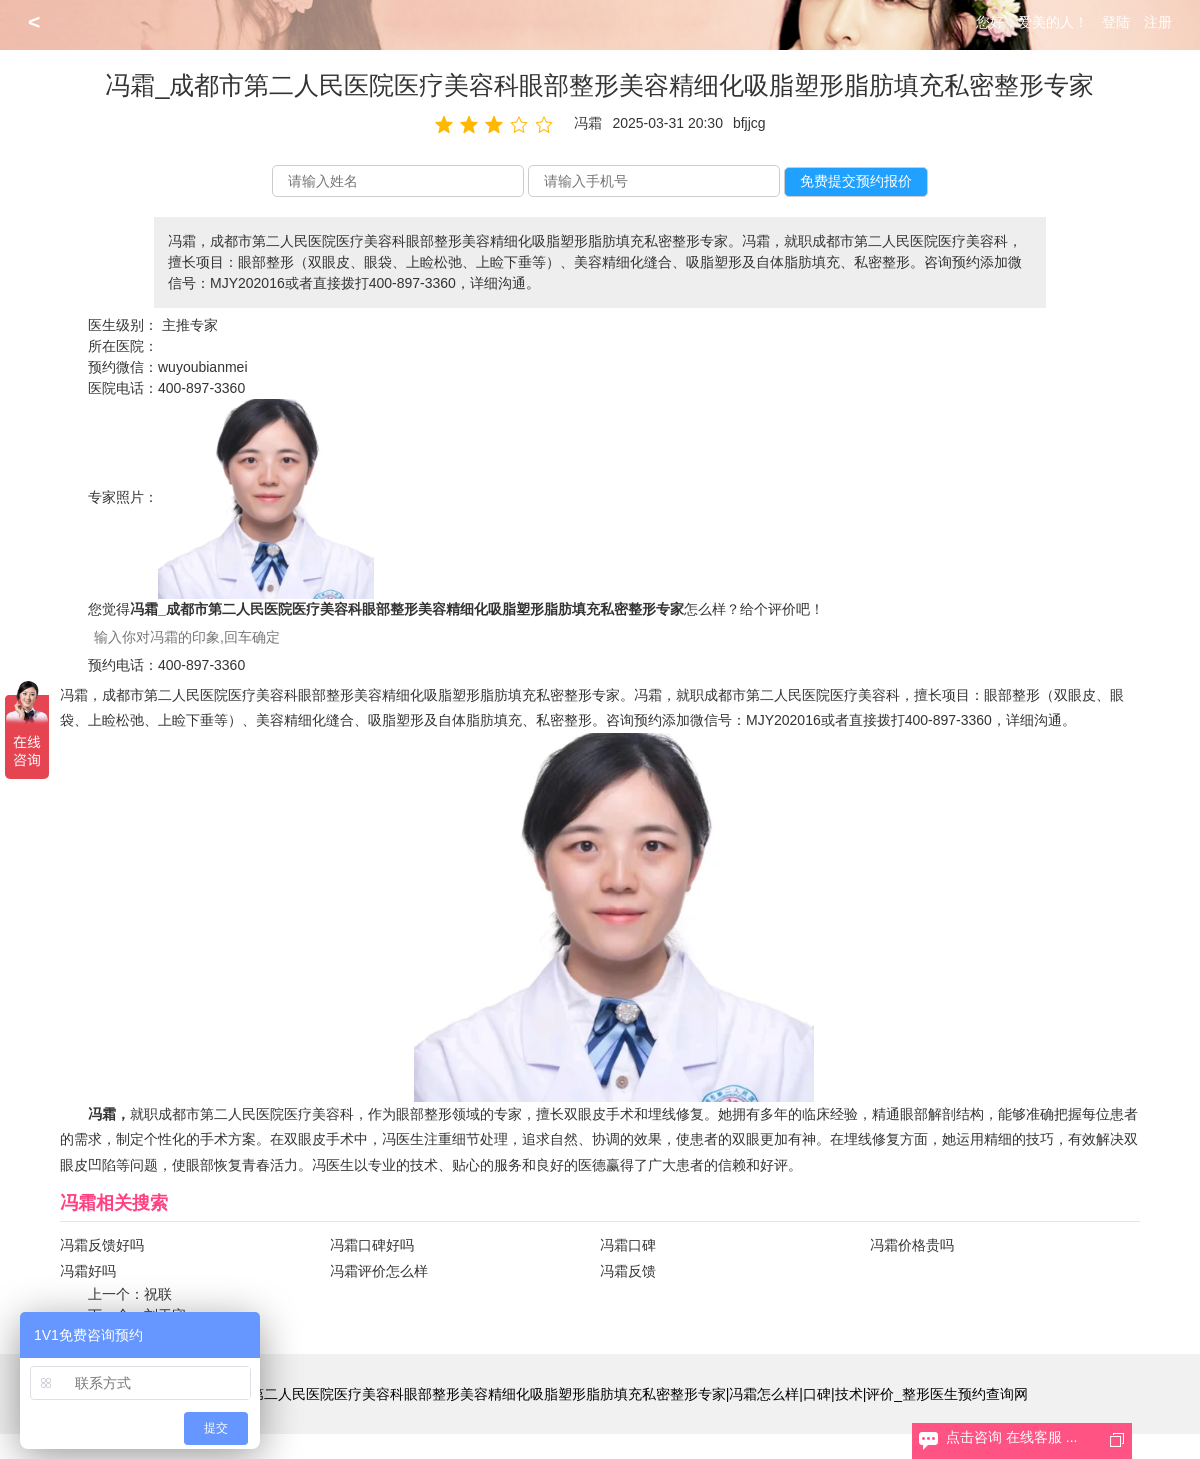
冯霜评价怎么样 (379, 1271)
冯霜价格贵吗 (912, 1245)
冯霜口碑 (628, 1245)
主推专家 (190, 325)
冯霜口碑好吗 (372, 1245)
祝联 (158, 1294)
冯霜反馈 (628, 1271)
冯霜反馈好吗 (102, 1245)
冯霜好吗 (88, 1271)
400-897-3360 (201, 388)
